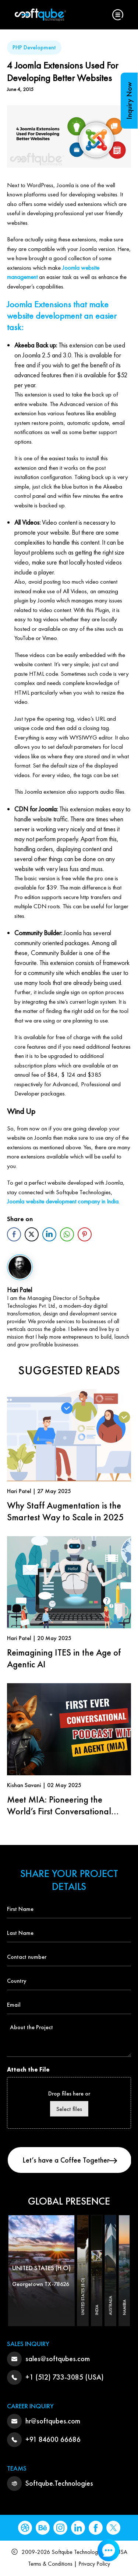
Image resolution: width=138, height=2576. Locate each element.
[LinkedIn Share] (49, 1234)
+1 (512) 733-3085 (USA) (64, 2377)
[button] (117, 14)
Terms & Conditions (50, 2564)
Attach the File (28, 2069)
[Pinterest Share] (85, 1234)
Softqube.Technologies (59, 2483)
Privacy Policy (94, 2564)
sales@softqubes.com (57, 2358)
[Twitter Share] (32, 1234)
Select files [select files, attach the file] (69, 2109)
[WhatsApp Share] (67, 1234)
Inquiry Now (129, 100)
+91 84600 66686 (53, 2439)
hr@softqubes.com (52, 2421)
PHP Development (34, 47)
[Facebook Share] (14, 1234)
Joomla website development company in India (62, 1201)
